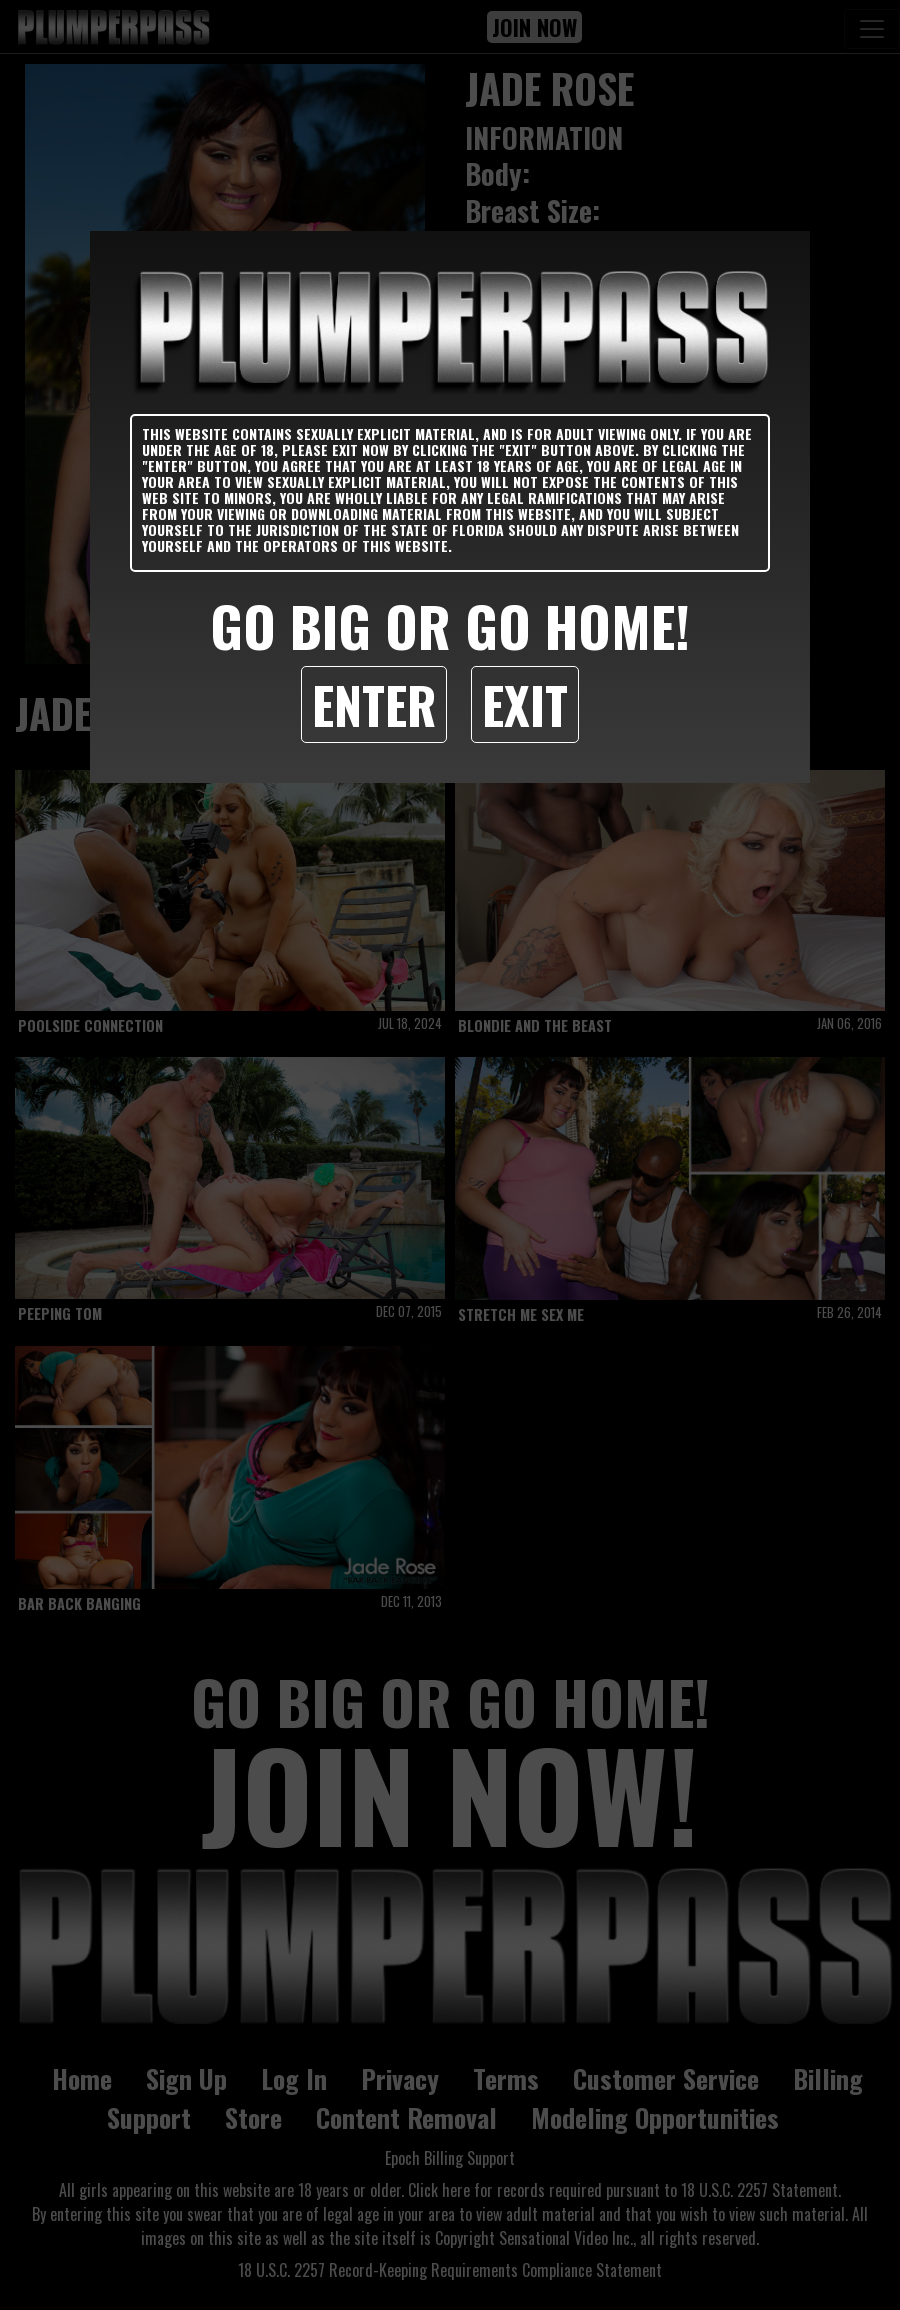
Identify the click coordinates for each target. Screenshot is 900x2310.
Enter (374, 704)
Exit (525, 704)
